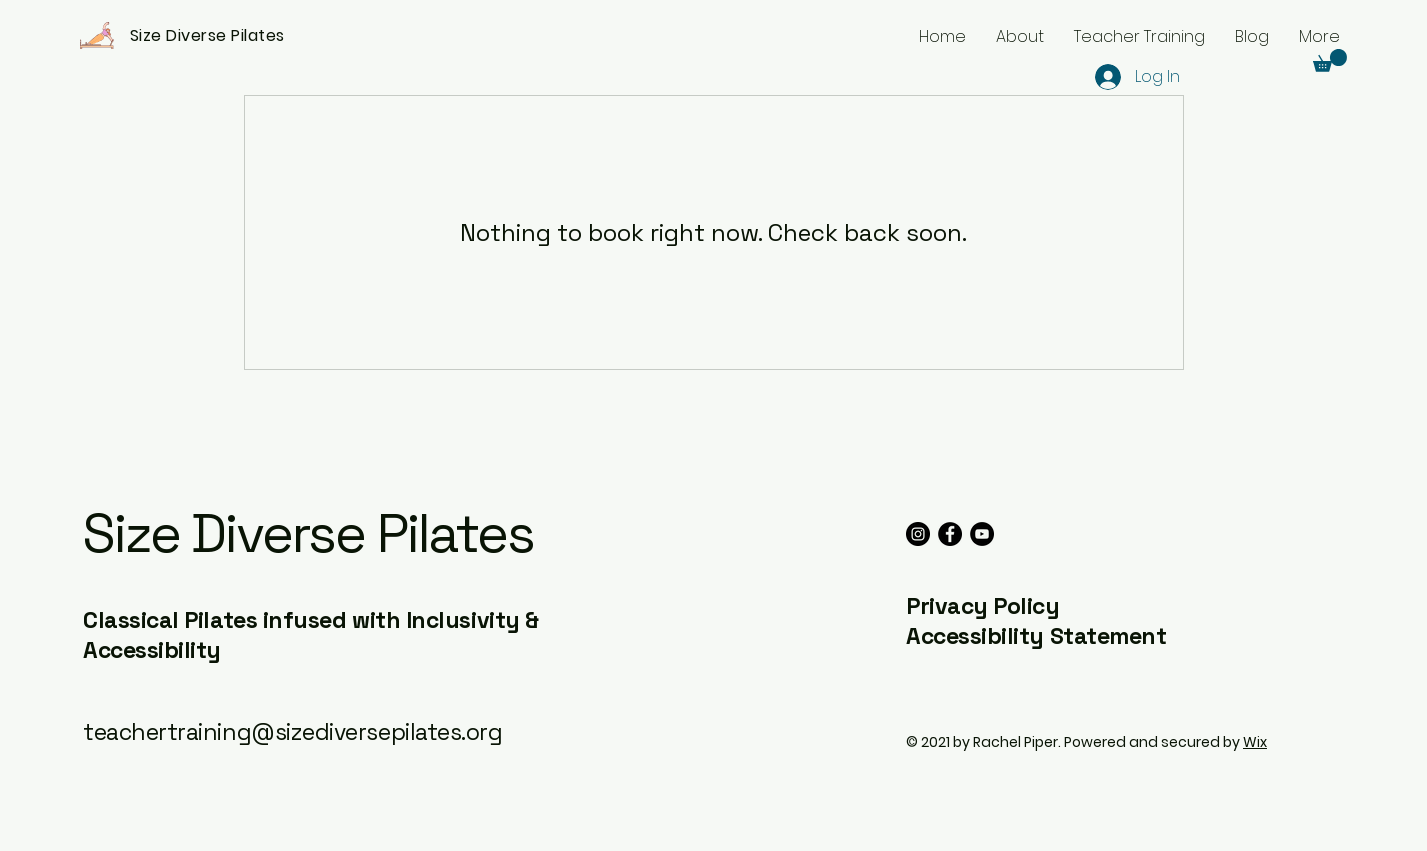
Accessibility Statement (1036, 636)
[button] (1330, 60)
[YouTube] (982, 534)
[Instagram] (918, 534)
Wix (1255, 742)
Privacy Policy (983, 606)
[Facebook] (950, 534)
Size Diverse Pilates (308, 533)
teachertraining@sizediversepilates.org (293, 732)
